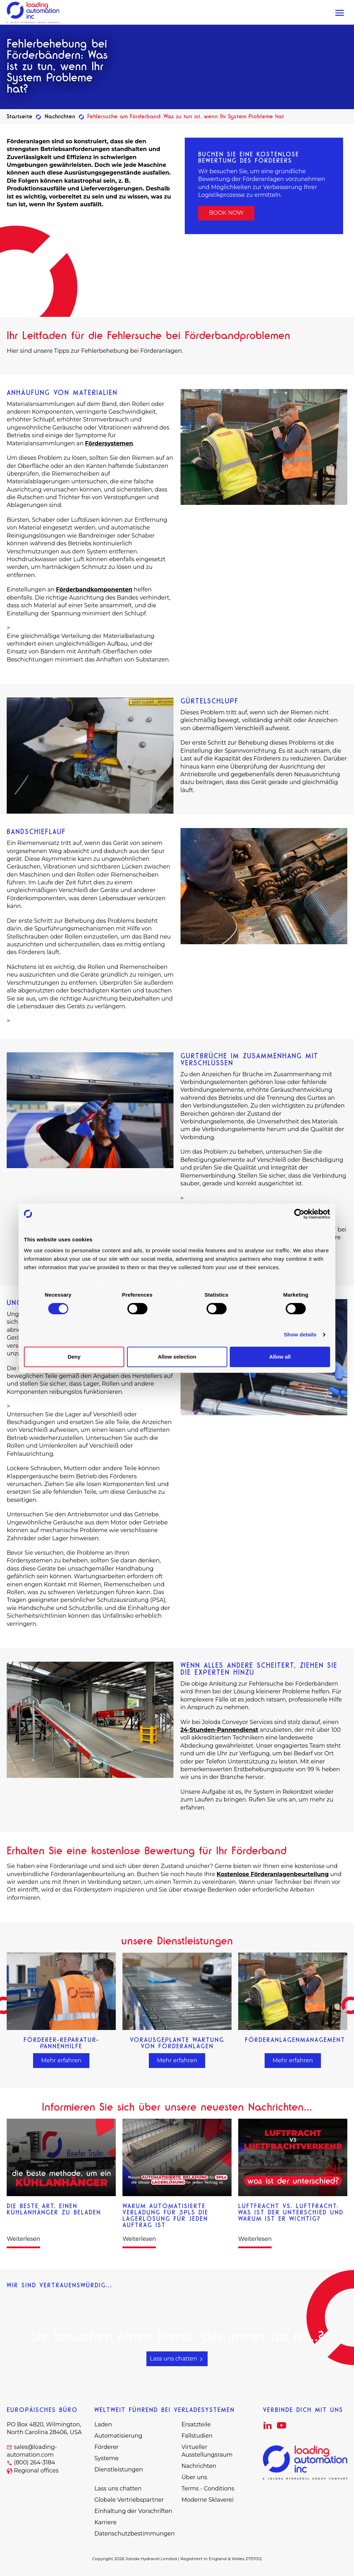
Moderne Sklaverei (208, 2499)
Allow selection (177, 1357)
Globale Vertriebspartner (129, 2499)
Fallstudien (197, 2435)
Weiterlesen (23, 2239)
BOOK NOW (226, 212)
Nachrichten (60, 116)
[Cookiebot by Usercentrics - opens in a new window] (299, 1214)
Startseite (19, 116)
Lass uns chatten (177, 2358)
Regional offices (36, 2470)
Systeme (106, 2458)
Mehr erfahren (61, 2060)
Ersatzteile (196, 2424)
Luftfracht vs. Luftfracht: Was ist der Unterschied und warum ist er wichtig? (290, 2212)
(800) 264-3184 (34, 2462)
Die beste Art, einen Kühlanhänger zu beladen (54, 2209)
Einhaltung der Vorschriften (133, 2511)
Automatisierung (118, 2435)
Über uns (194, 2477)
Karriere (105, 2522)
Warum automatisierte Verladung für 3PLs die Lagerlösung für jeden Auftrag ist (165, 2215)
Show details (300, 1334)
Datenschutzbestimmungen (134, 2533)
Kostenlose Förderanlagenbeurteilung (273, 1874)
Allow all (280, 1357)
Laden (103, 2424)
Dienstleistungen (118, 2469)
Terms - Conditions (208, 2488)
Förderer (106, 2447)
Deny (74, 1357)
